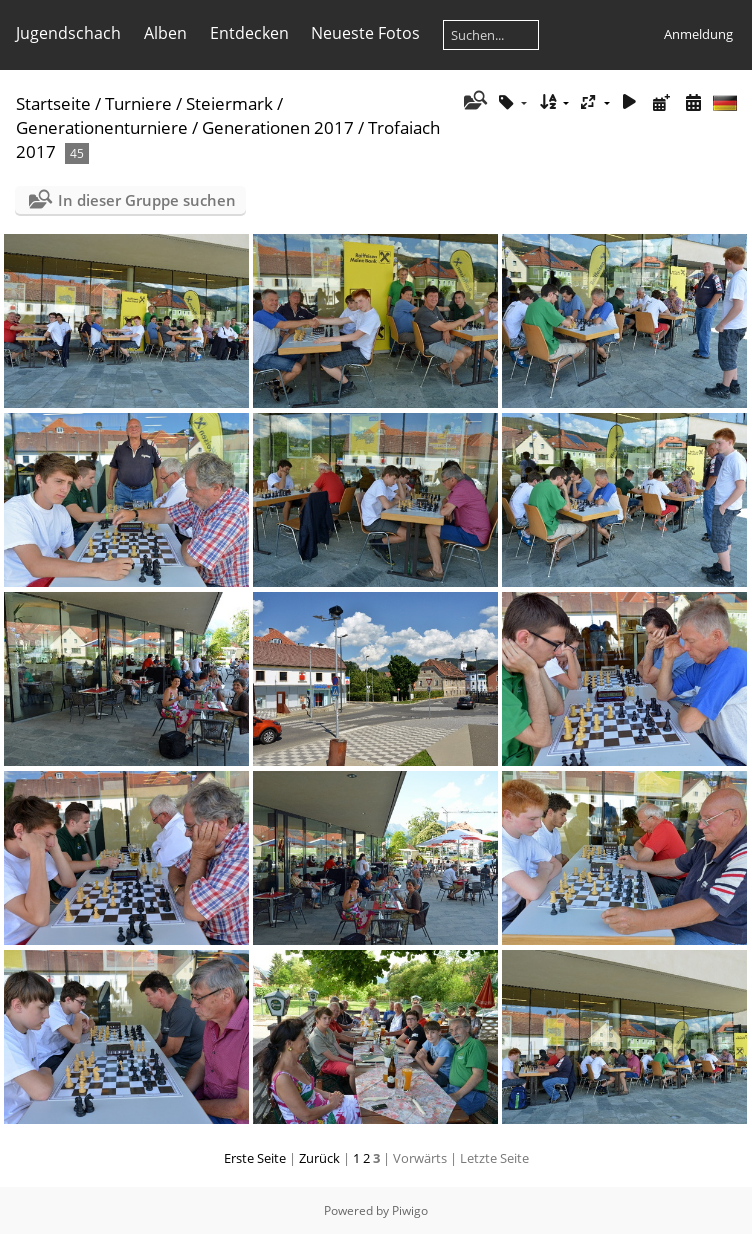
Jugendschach (68, 33)
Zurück (319, 1158)
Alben (165, 33)
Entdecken (249, 33)
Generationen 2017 (278, 127)
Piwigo (410, 1210)
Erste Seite (255, 1158)
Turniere (138, 103)
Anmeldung (698, 34)
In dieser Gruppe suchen (147, 200)
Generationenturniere (102, 127)
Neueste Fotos (365, 33)
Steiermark (229, 103)
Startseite (53, 103)
